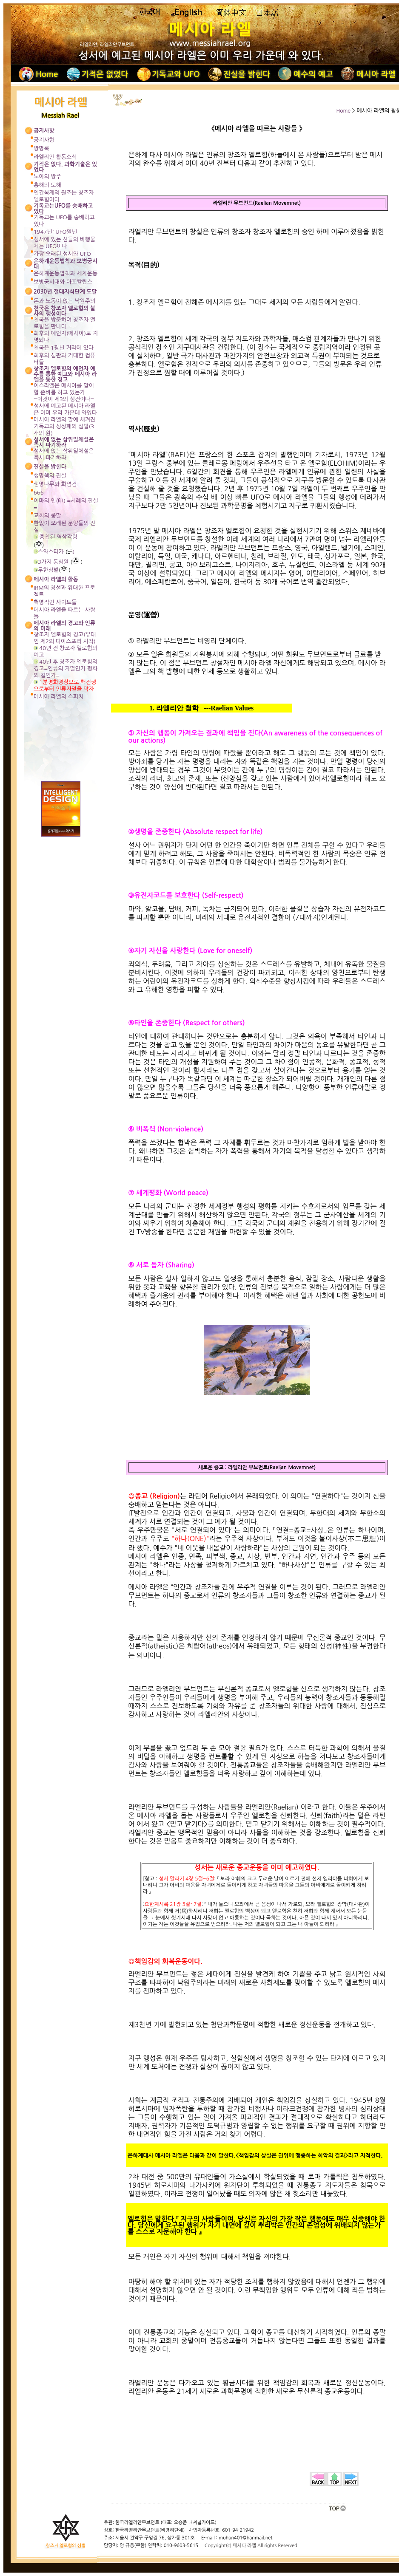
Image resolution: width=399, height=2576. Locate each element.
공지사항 (44, 140)
